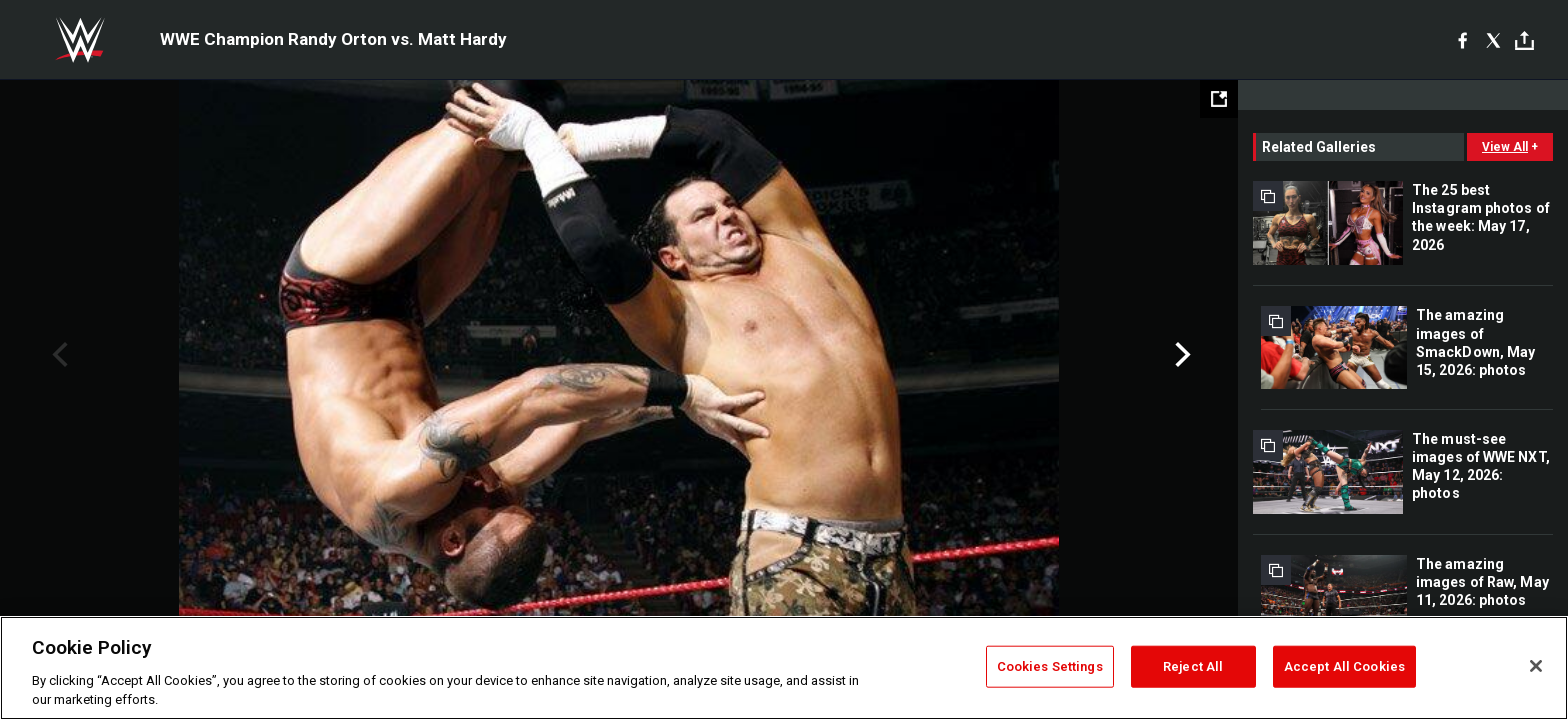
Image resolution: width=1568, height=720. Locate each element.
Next (1180, 355)
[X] (1493, 40)
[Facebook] (1462, 40)
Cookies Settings (1050, 666)
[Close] (1536, 666)
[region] (784, 668)
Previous (57, 355)
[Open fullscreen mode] (1219, 99)
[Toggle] (1524, 40)
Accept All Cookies (1344, 666)
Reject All (1193, 666)
